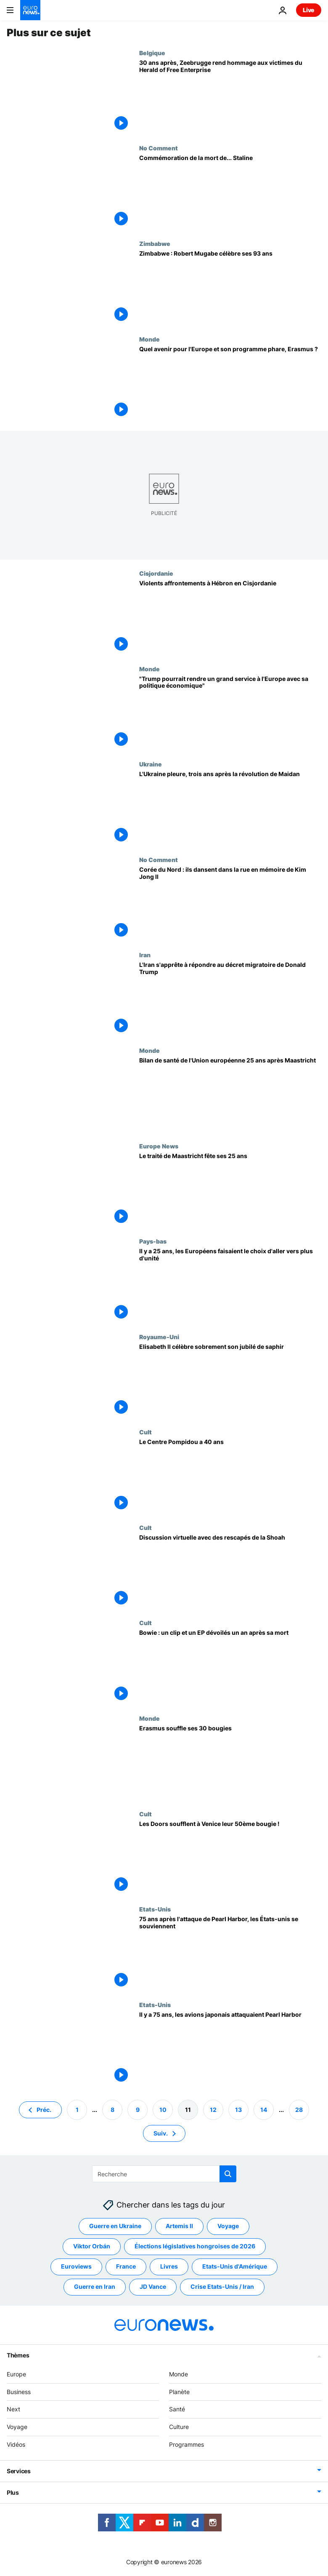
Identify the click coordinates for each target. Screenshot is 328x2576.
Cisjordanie (156, 573)
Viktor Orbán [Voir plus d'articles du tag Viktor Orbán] (91, 2246)
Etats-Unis (155, 1909)
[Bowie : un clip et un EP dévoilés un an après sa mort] (230, 1667)
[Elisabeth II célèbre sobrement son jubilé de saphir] (230, 1381)
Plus (13, 2492)
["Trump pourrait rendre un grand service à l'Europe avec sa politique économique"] (230, 713)
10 (163, 2109)
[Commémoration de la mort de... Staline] (230, 192)
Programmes (186, 2444)
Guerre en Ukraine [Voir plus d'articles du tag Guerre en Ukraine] (115, 2226)
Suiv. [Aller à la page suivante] (160, 2133)
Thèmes (18, 2355)
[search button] (228, 2173)
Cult (145, 1431)
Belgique (152, 52)
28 (299, 2109)
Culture (179, 2427)
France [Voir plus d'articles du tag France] (126, 2266)
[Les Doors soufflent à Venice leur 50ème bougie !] (230, 1858)
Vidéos (16, 2444)
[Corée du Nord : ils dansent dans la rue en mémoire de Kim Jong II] (230, 904)
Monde (149, 339)
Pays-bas (153, 1241)
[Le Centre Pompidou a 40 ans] (230, 1476)
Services (19, 2471)
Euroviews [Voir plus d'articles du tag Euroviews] (76, 2266)
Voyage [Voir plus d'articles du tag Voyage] (228, 2226)
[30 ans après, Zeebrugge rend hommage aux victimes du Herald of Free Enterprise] (230, 97)
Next (13, 2409)
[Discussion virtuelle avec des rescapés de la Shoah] (230, 1572)
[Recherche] (164, 2173)
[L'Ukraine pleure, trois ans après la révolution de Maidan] (230, 808)
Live (309, 9)
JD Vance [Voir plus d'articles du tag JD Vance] (153, 2286)
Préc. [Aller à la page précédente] (44, 2109)
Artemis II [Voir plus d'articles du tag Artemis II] (179, 2226)
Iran (145, 954)
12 (213, 2109)
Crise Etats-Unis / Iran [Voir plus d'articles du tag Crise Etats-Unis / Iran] (222, 2286)
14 (263, 2109)
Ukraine (150, 764)
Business (19, 2391)
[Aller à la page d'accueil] (30, 10)
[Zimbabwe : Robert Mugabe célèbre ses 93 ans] (230, 288)
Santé (177, 2409)
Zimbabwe (154, 243)
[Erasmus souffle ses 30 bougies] (230, 1762)
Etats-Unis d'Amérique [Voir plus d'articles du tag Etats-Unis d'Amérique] (234, 2266)
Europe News (158, 1146)
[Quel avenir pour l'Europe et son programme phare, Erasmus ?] (230, 383)
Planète (179, 2391)
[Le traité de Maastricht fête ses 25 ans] (230, 1190)
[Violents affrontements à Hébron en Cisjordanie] (230, 617)
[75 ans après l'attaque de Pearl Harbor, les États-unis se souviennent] (230, 1953)
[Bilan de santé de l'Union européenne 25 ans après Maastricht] (230, 1094)
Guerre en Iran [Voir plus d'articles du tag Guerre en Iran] (94, 2286)
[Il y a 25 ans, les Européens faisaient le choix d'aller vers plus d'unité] (230, 1285)
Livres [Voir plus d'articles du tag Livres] (169, 2266)
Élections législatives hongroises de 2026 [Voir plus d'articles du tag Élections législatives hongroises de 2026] (195, 2246)
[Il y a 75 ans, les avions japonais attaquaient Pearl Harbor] (230, 2049)
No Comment (158, 147)
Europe (16, 2374)
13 (238, 2109)
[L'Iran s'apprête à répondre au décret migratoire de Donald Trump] (230, 999)
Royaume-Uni (159, 1336)
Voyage (17, 2427)
